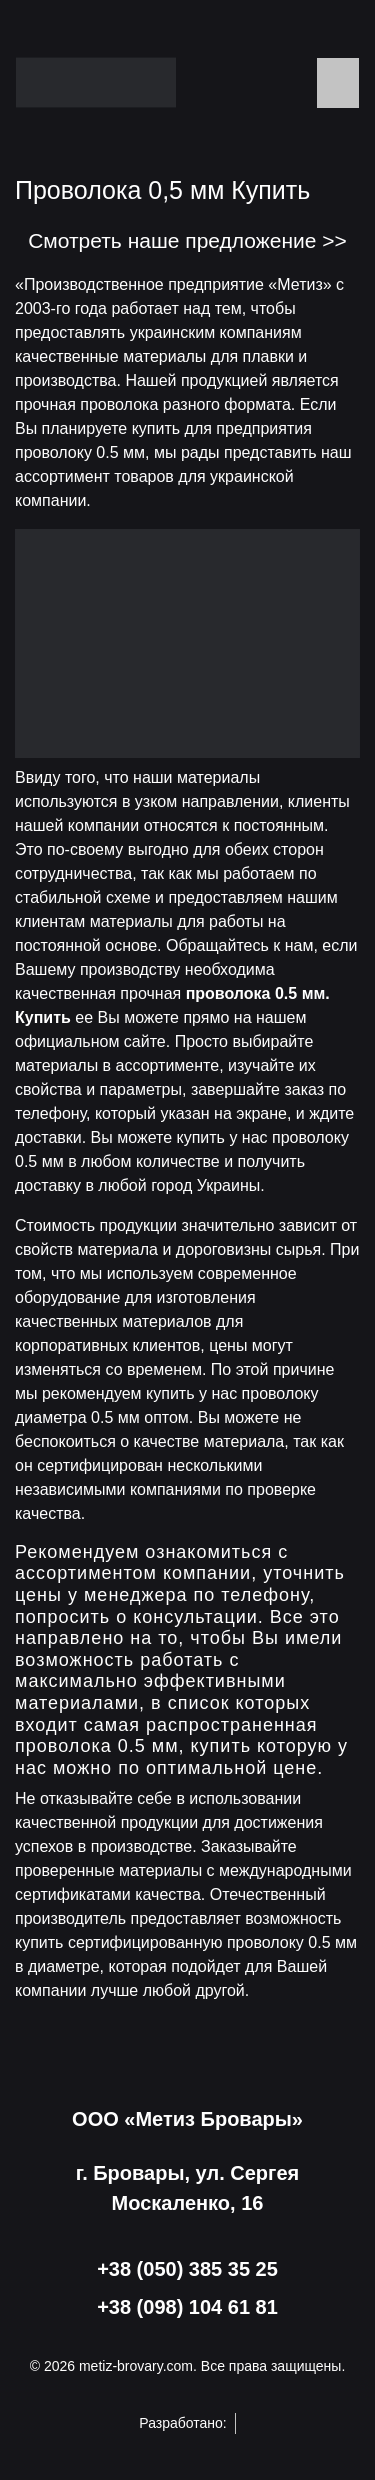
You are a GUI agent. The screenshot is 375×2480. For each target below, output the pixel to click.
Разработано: (187, 2423)
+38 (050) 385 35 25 (187, 2269)
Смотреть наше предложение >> (187, 240)
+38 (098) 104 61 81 (187, 2307)
